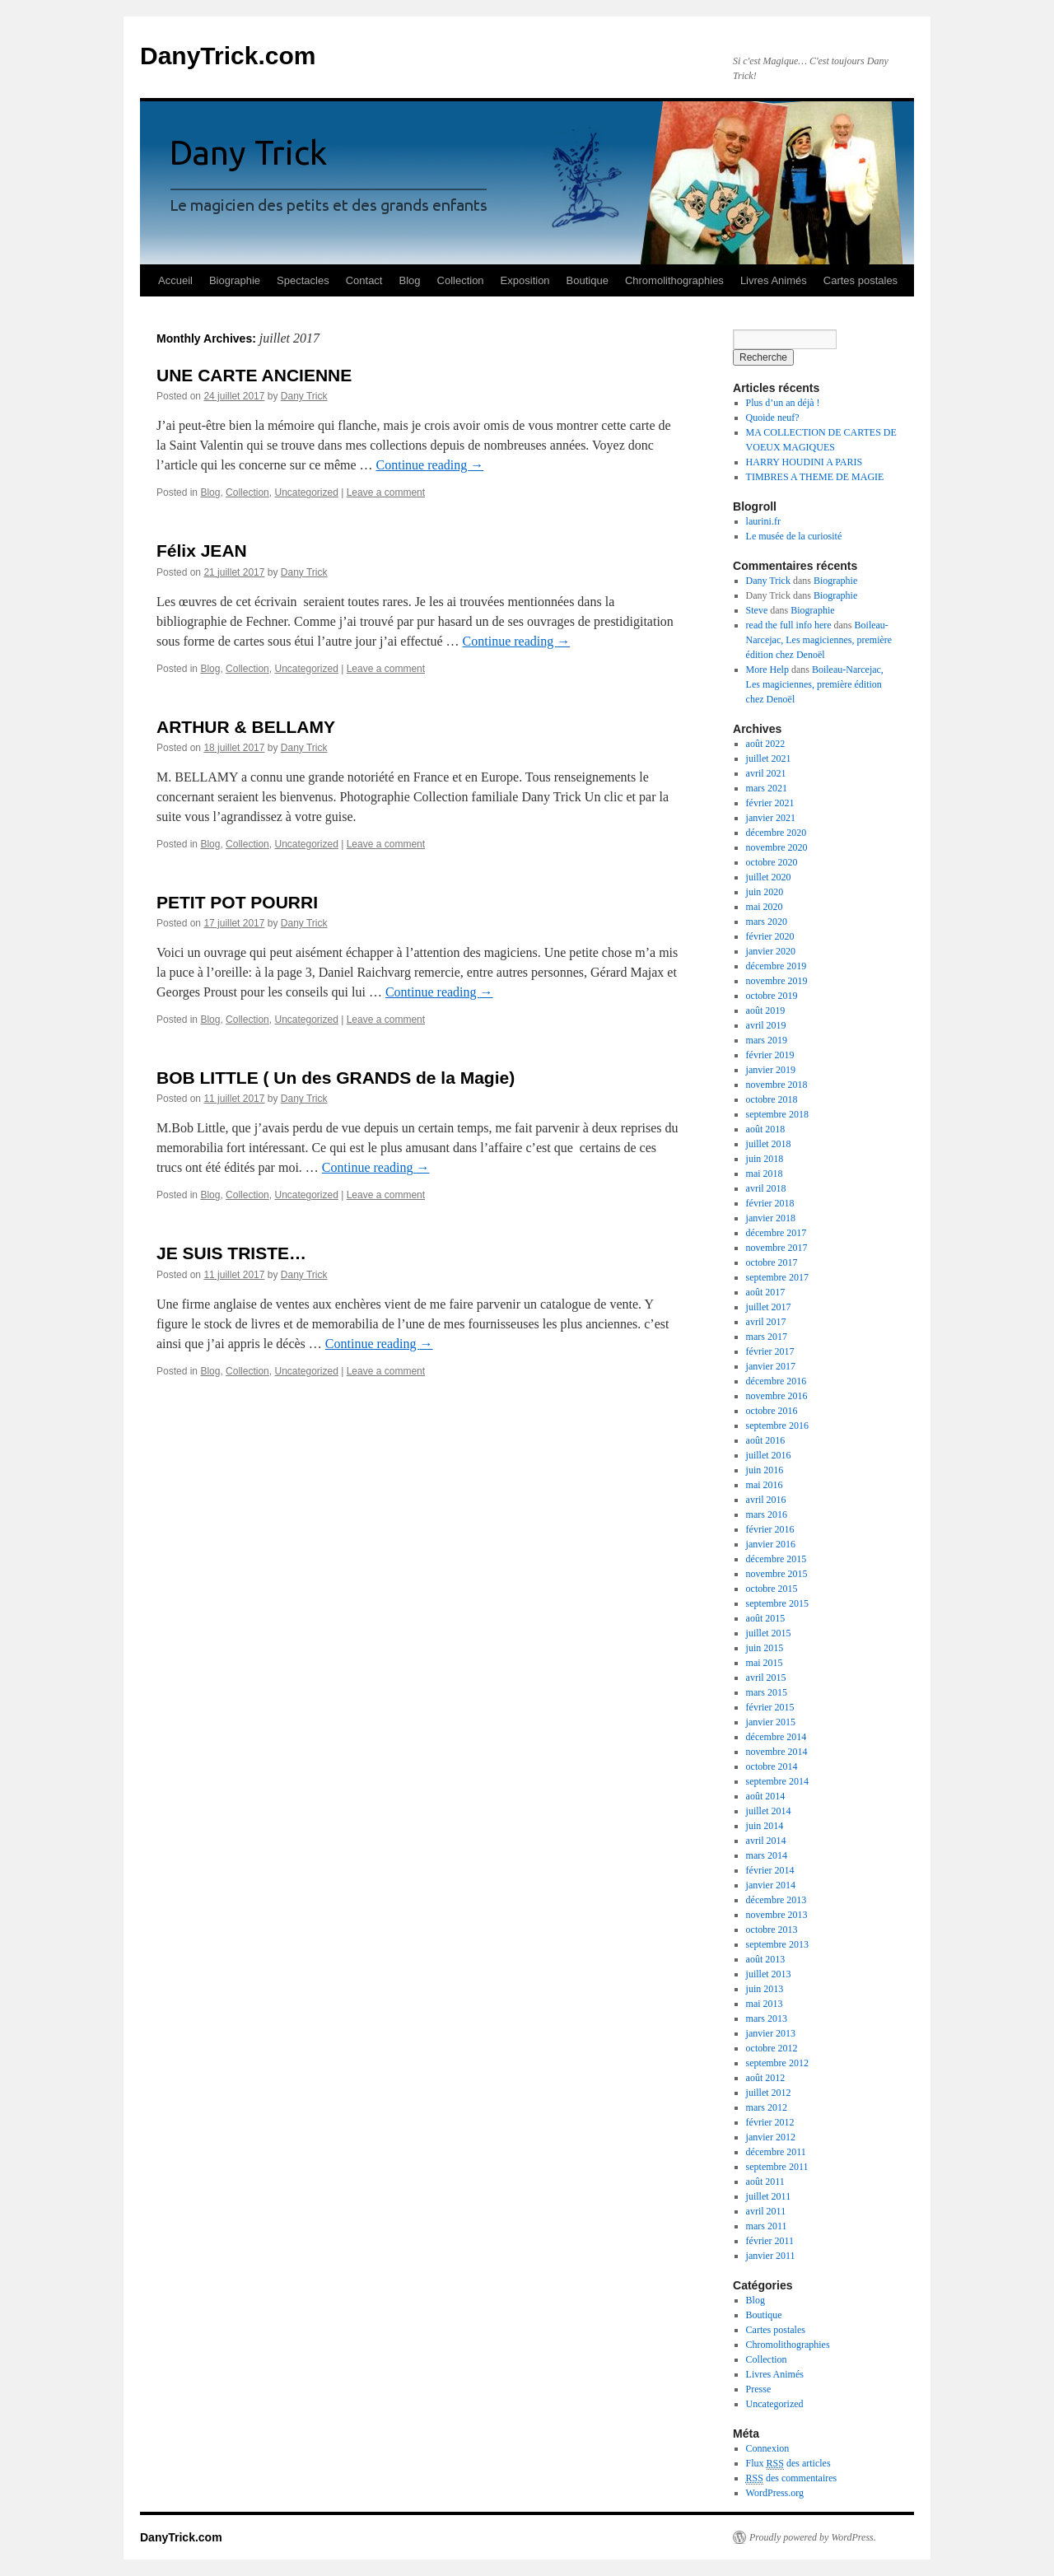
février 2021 (770, 803)
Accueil (175, 280)
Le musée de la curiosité (794, 536)
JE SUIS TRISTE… (231, 1253)
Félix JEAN (201, 550)
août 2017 (766, 1292)
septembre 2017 (777, 1277)
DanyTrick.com (227, 55)
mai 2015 (764, 1662)
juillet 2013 (768, 1974)
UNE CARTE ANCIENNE (254, 375)
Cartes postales (860, 280)
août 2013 (766, 1959)
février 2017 (770, 1351)
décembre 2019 (776, 966)
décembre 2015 (776, 1559)
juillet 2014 (768, 1811)
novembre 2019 (777, 981)
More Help (767, 669)
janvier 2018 (770, 1218)
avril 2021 (766, 773)
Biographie (234, 280)
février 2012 (770, 2122)
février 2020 (770, 936)
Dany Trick (304, 396)
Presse (759, 2389)
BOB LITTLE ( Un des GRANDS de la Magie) (335, 1077)
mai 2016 (764, 1485)
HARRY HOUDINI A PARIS (804, 462)
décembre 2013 (776, 1900)
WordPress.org (775, 2493)
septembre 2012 (777, 2063)
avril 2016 (766, 1499)
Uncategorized (306, 492)
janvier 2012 (770, 2137)
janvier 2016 (770, 1544)
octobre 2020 (772, 862)
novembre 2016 (777, 1396)
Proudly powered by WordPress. (812, 2537)
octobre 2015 (772, 1588)
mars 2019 (766, 1040)
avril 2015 (766, 1677)
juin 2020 (765, 892)
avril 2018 (766, 1188)
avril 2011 (766, 2211)
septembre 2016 (777, 1425)
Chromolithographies (674, 280)
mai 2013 (764, 2003)
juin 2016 (765, 1470)
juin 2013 (765, 1989)
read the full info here (789, 625)
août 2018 (766, 1129)
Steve (757, 610)
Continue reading (430, 465)
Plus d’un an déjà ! (783, 402)
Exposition (525, 280)
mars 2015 (766, 1692)
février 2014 (770, 1870)
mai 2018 (764, 1173)
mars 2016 (766, 1514)
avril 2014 (766, 1840)
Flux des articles (788, 2463)
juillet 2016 (768, 1455)
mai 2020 (764, 906)
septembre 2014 (777, 1781)
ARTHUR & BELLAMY (245, 726)
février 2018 (770, 1203)
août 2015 (766, 1618)
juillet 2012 (768, 2092)
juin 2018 (765, 1158)
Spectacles (303, 280)
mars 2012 (766, 2107)
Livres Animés (773, 280)
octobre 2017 (772, 1262)
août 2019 (766, 1010)
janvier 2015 (770, 1722)
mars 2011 (766, 2226)
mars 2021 (766, 788)
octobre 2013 (772, 1929)
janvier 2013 (770, 2033)
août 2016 (766, 1440)
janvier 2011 (770, 2255)
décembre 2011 (776, 2152)
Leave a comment (386, 492)
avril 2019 (766, 1025)
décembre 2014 (776, 1737)
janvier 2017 (770, 1366)
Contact (364, 280)
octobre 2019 (772, 995)
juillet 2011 (768, 2196)
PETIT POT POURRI (237, 902)
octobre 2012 (772, 2048)
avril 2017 (766, 1322)
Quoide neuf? (773, 417)
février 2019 (770, 1055)
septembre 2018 (777, 1114)
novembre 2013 (777, 1914)
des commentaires (791, 2478)
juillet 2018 (768, 1144)
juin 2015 (765, 1648)
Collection (460, 280)
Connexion (768, 2448)
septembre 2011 (777, 2166)
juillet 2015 (768, 1633)
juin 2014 (765, 1826)
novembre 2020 (777, 847)
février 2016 (770, 1529)
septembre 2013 (777, 1944)
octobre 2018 (772, 1099)
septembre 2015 (777, 1603)
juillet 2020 (768, 877)
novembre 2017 (777, 1247)
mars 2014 (766, 1855)
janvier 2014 (770, 1885)
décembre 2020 (776, 832)
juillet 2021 (768, 758)
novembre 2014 (777, 1751)
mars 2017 (766, 1336)
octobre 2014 (772, 1766)
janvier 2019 (770, 1070)
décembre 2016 (776, 1381)
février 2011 (770, 2241)
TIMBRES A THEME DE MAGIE (815, 477)
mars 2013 (766, 2018)
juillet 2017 (768, 1307)
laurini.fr (763, 521)
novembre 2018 (777, 1084)
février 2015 (770, 1707)
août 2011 (765, 2181)
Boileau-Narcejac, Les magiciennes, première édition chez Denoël (819, 639)
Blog (409, 280)
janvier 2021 (770, 818)
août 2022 (766, 743)
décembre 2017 (776, 1233)
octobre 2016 (772, 1410)
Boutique (588, 280)
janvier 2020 (770, 951)
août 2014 (766, 1796)
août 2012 (766, 2078)
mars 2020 (766, 921)
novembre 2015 (777, 1574)
